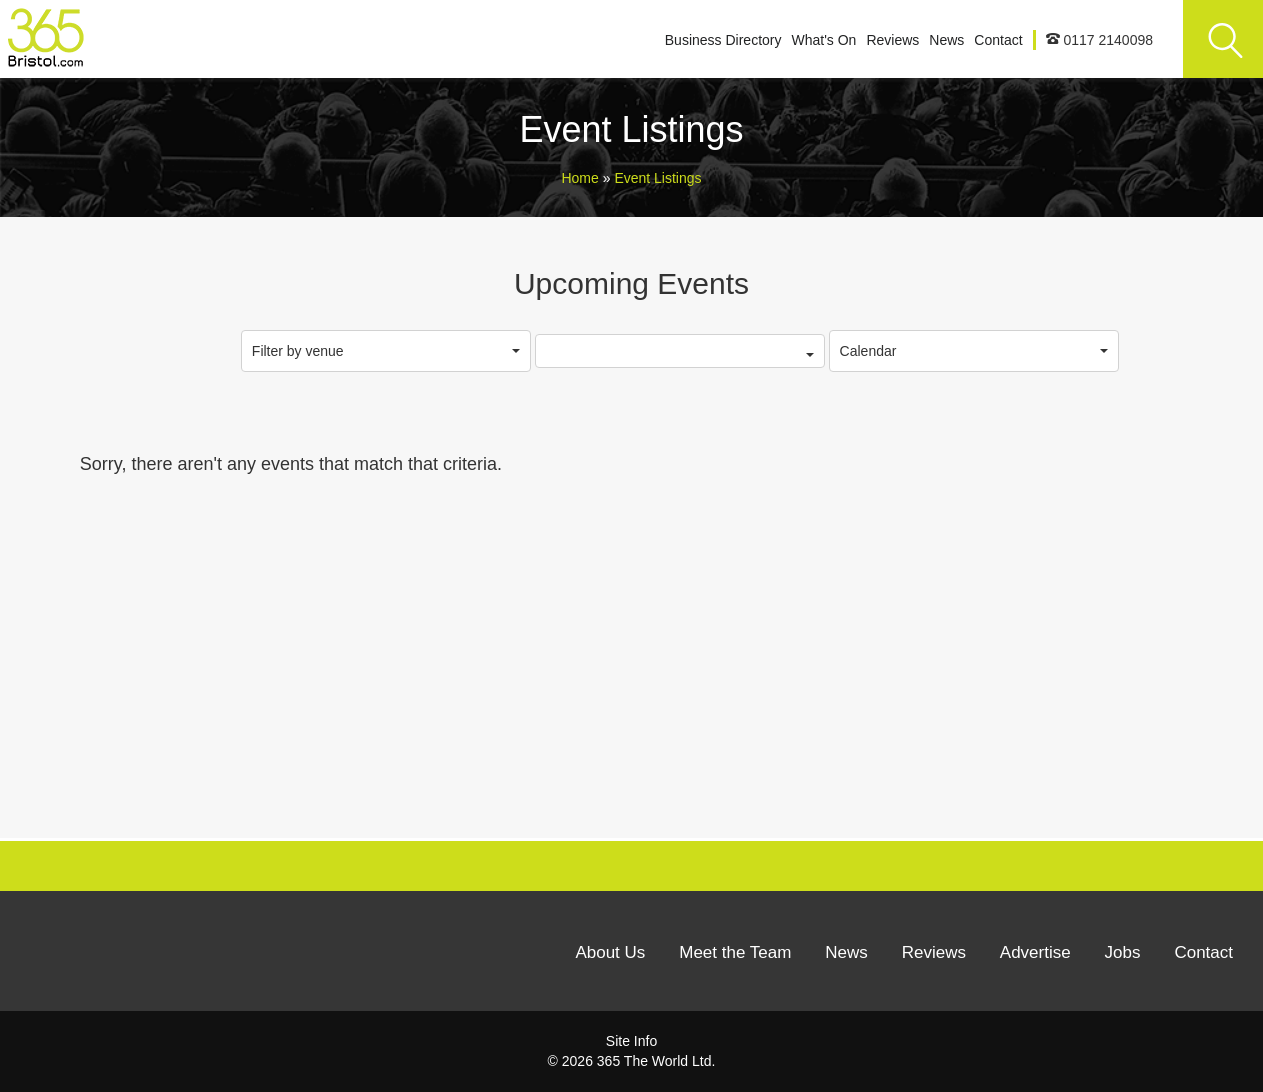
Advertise (1035, 952)
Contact (998, 40)
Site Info (631, 1041)
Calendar (974, 351)
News (946, 40)
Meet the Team (735, 952)
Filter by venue (386, 351)
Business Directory (723, 40)
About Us (610, 952)
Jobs (1123, 952)
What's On (823, 40)
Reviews (892, 40)
